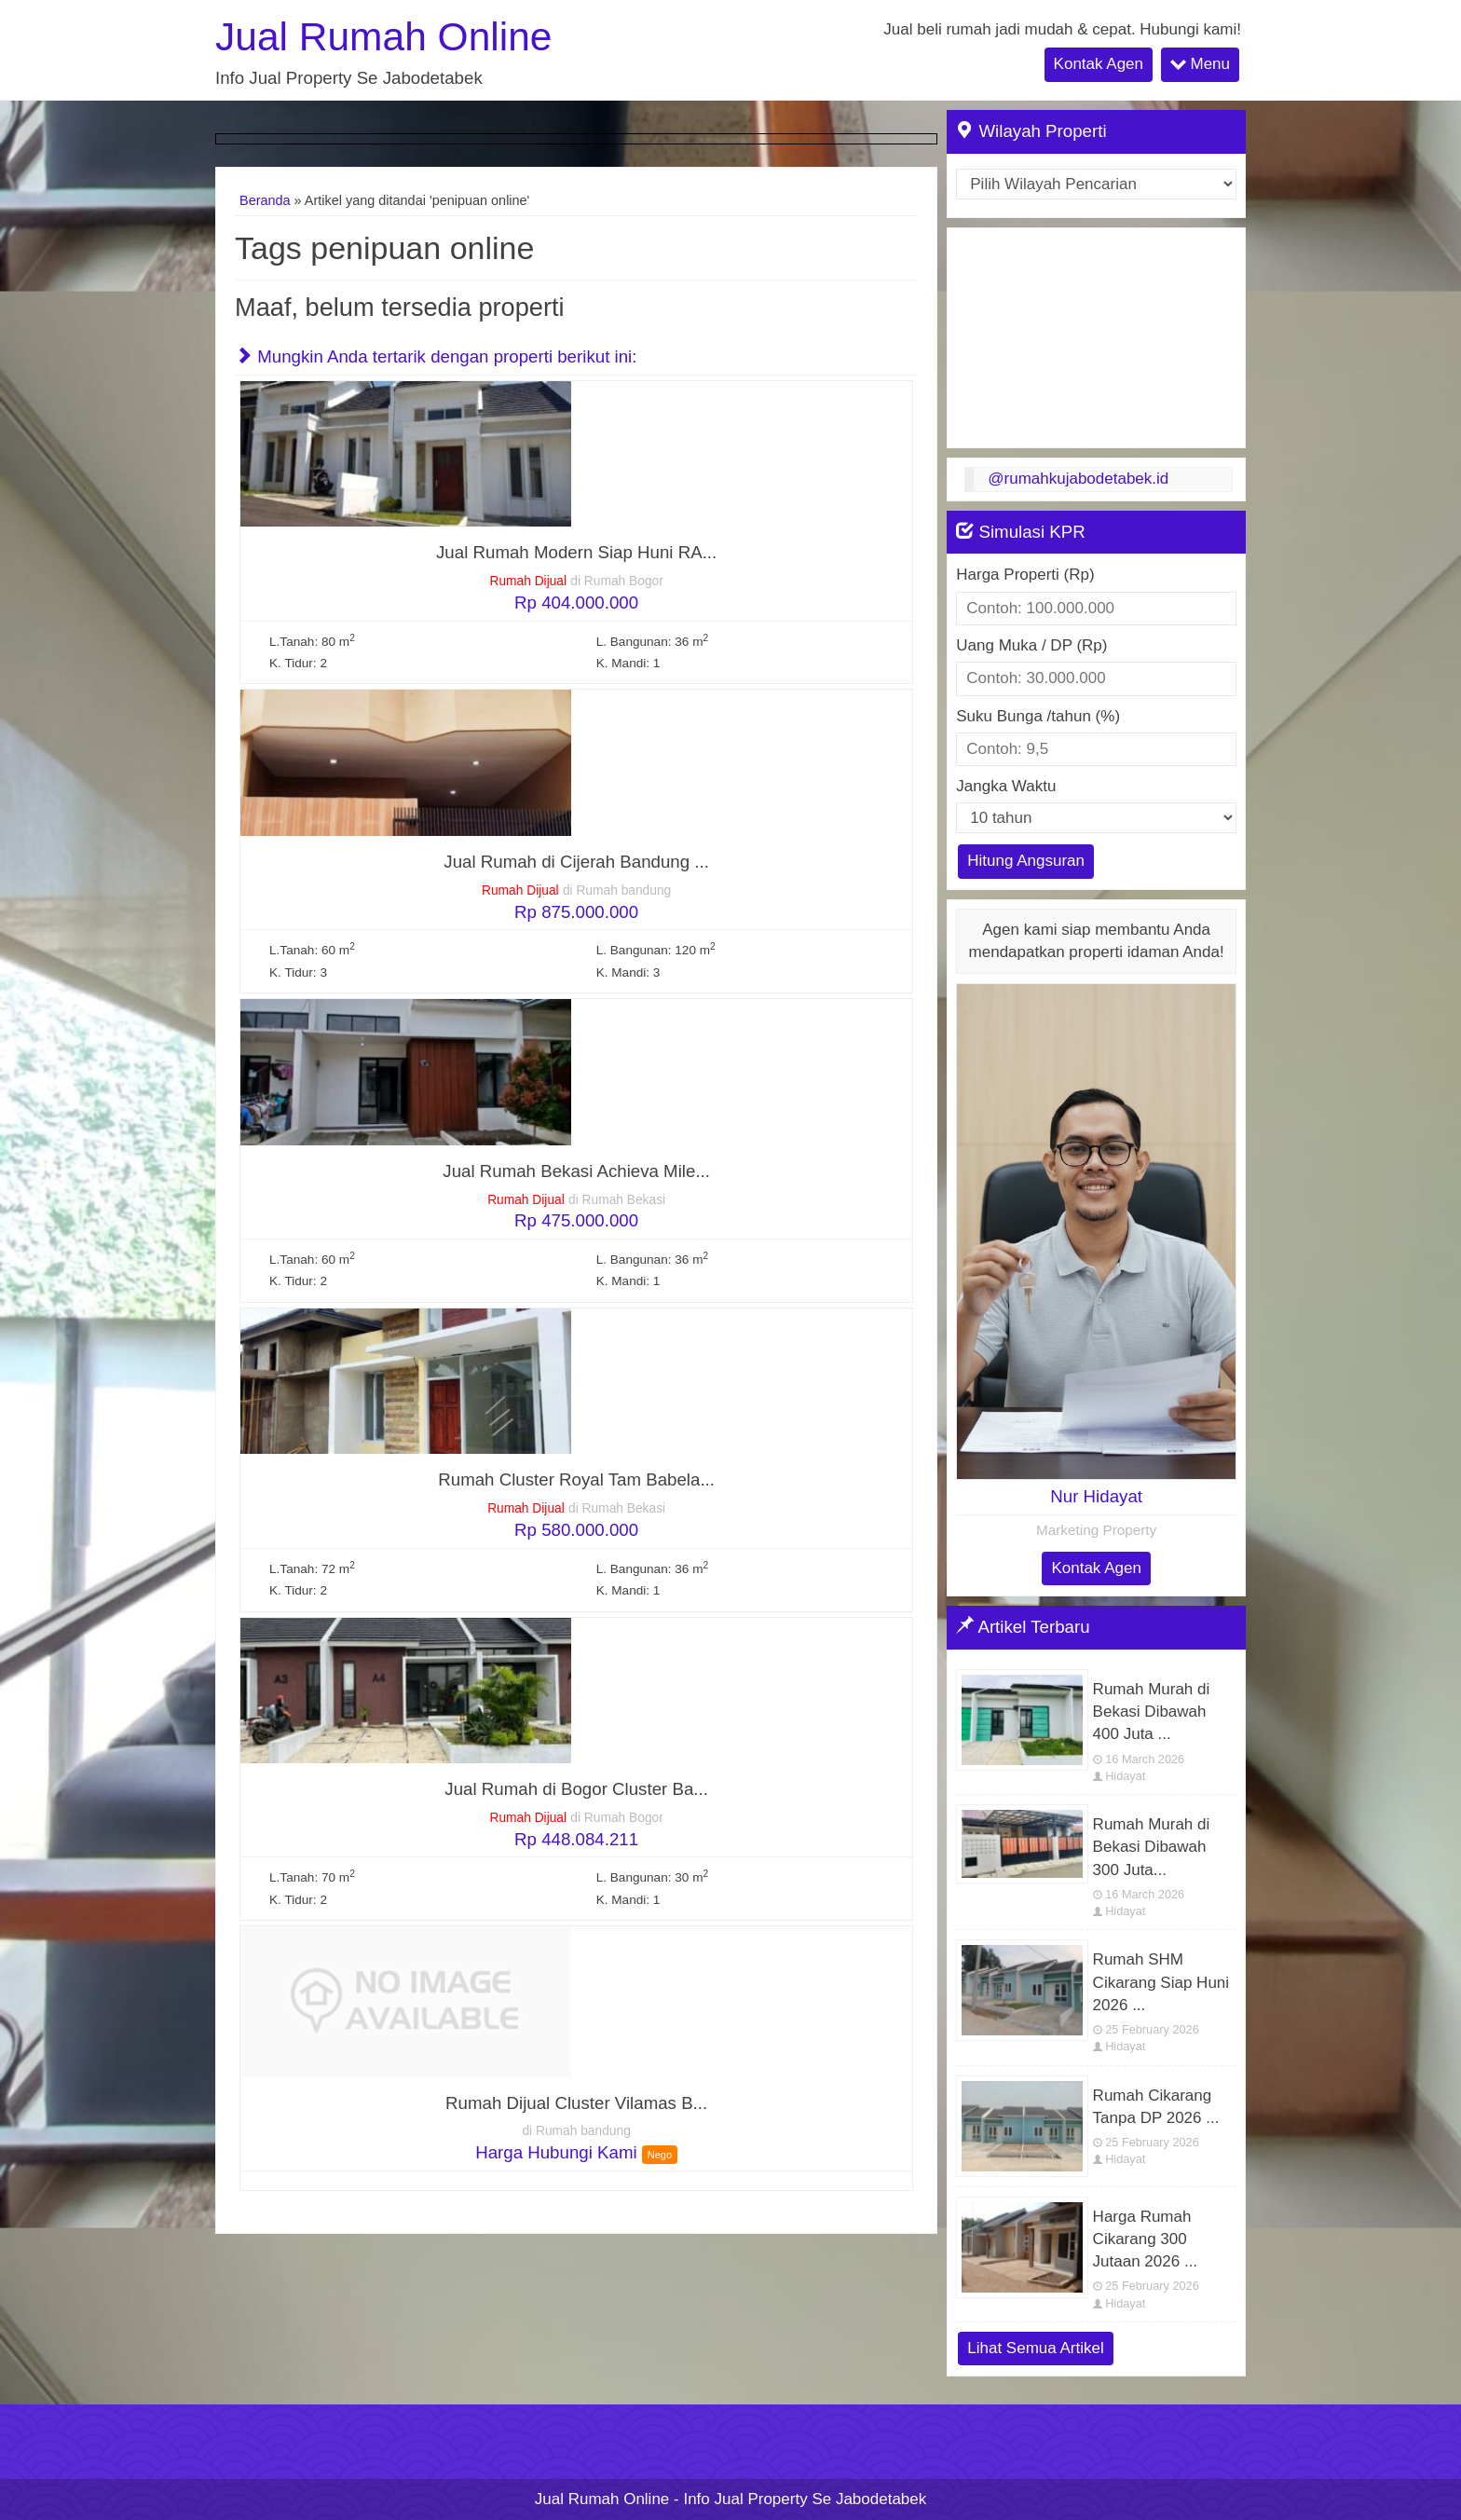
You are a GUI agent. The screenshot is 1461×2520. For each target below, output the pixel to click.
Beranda (265, 200)
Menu (1200, 63)
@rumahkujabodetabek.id (1078, 478)
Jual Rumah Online (383, 37)
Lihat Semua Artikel (1035, 2348)
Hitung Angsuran (1026, 861)
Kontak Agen (1098, 64)
